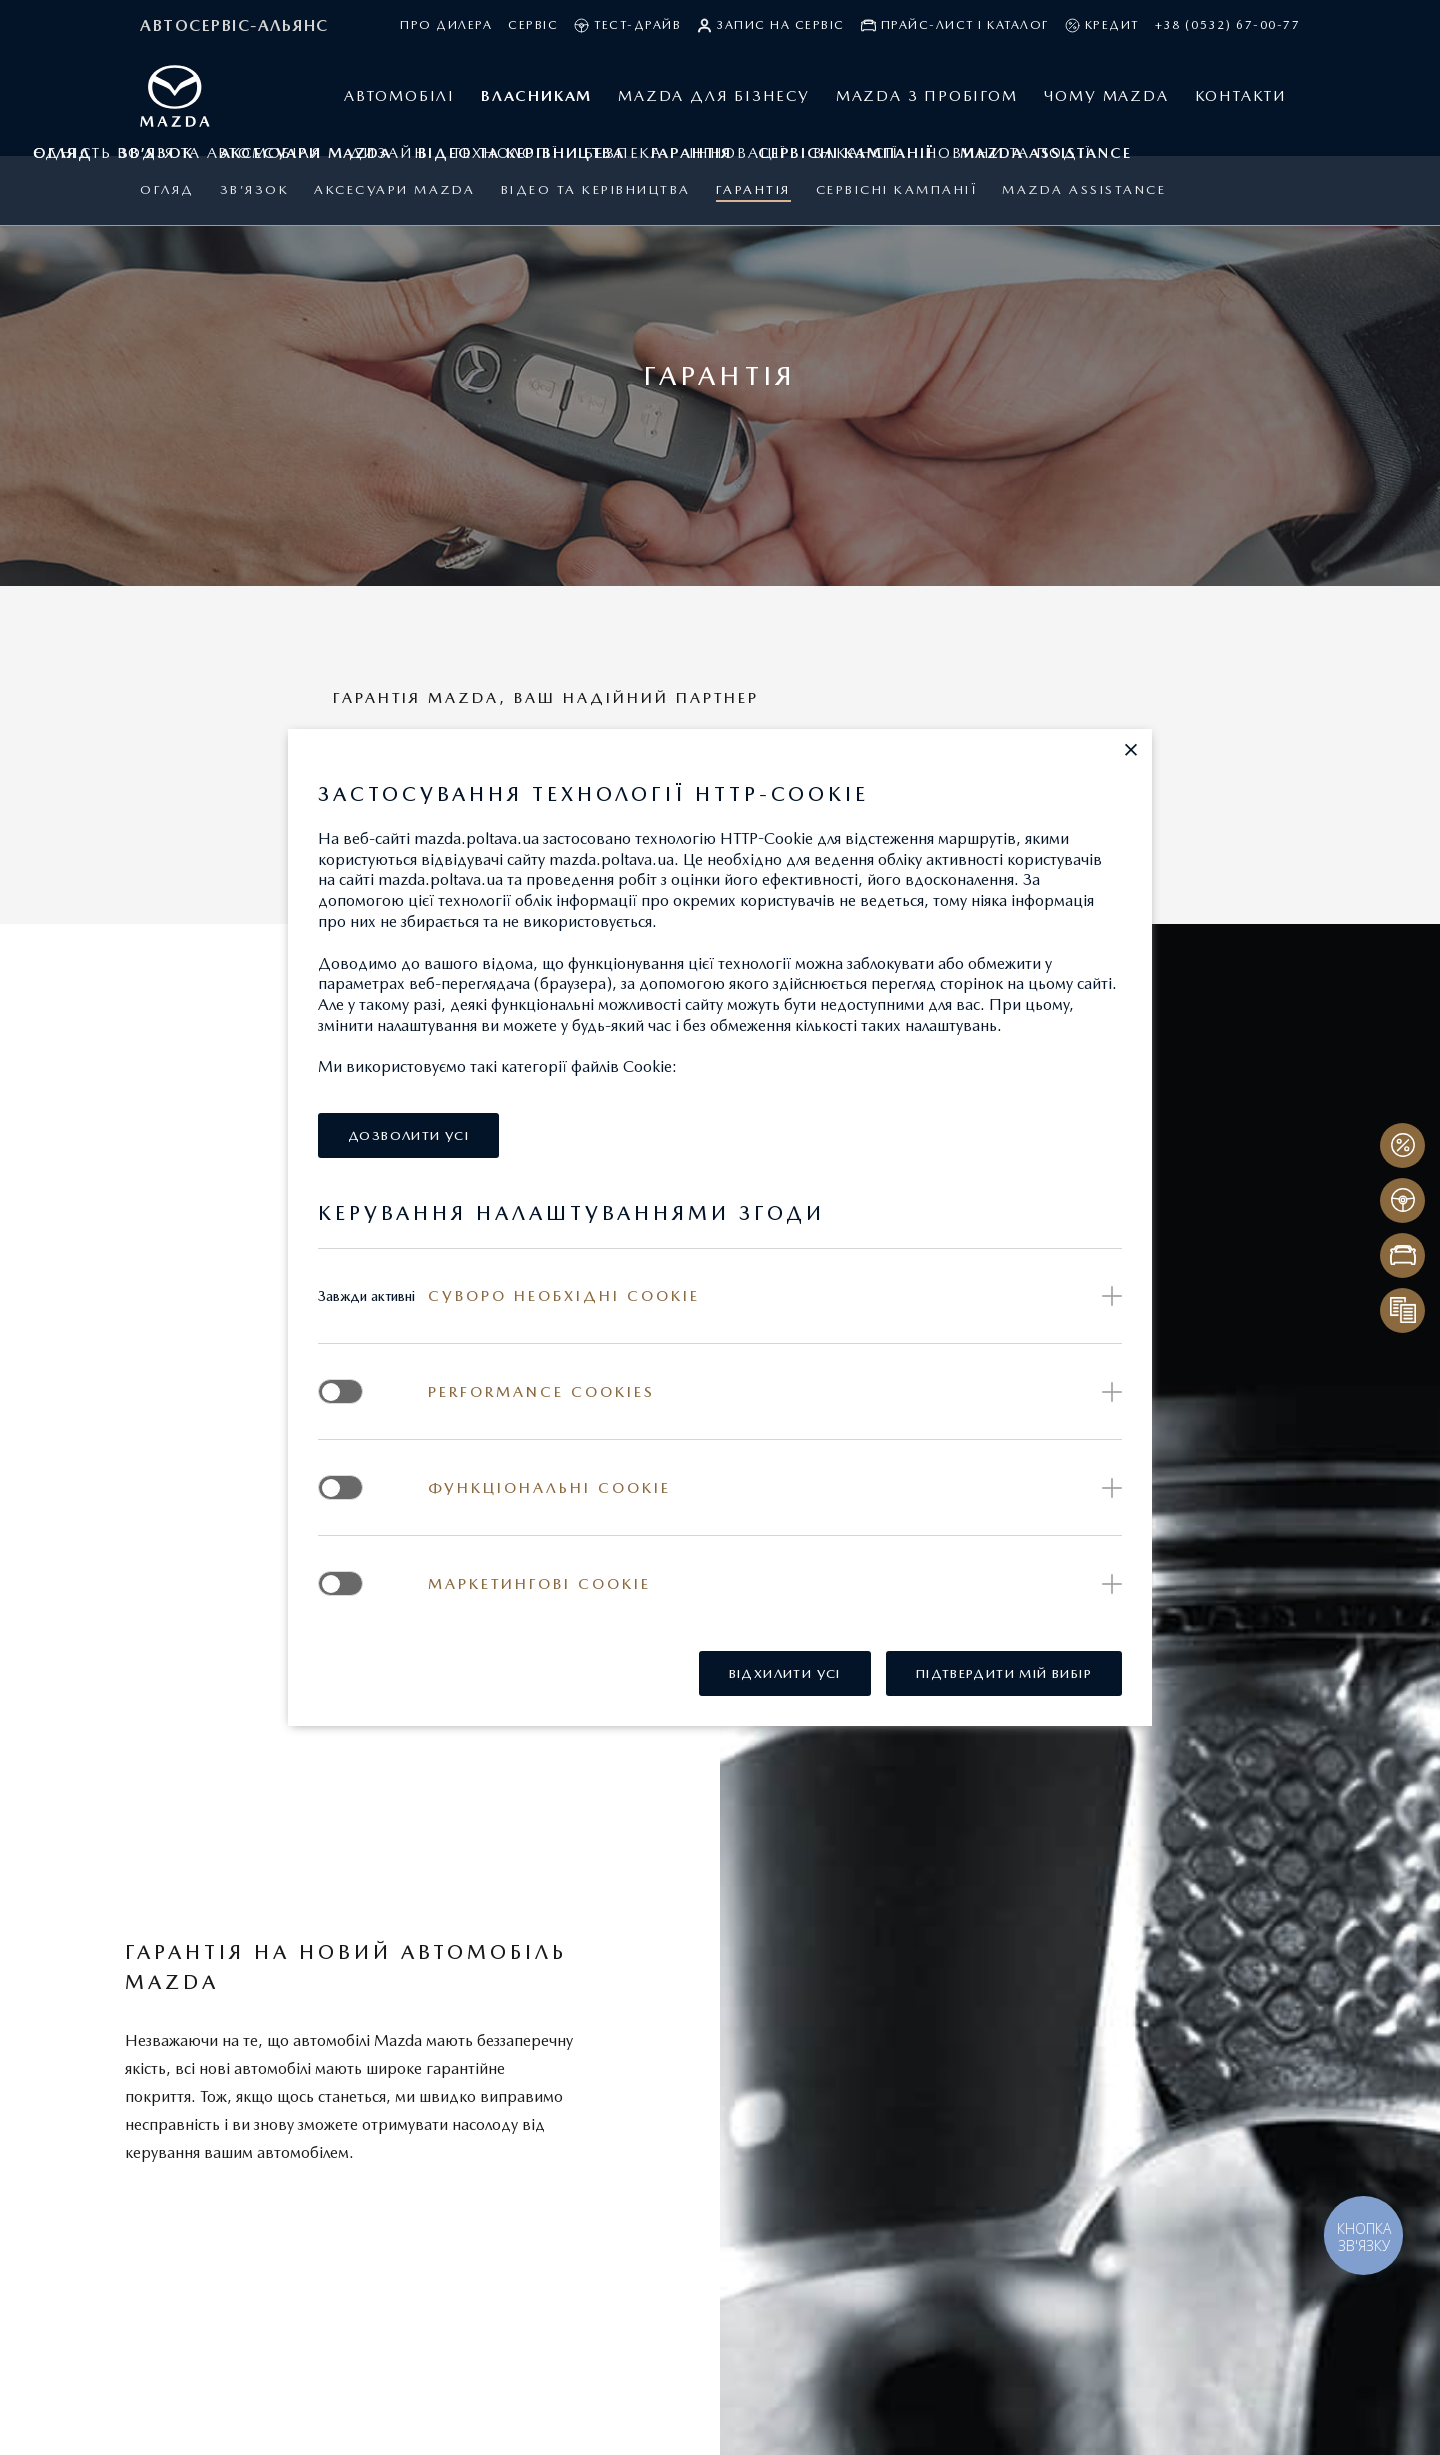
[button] (1131, 750)
